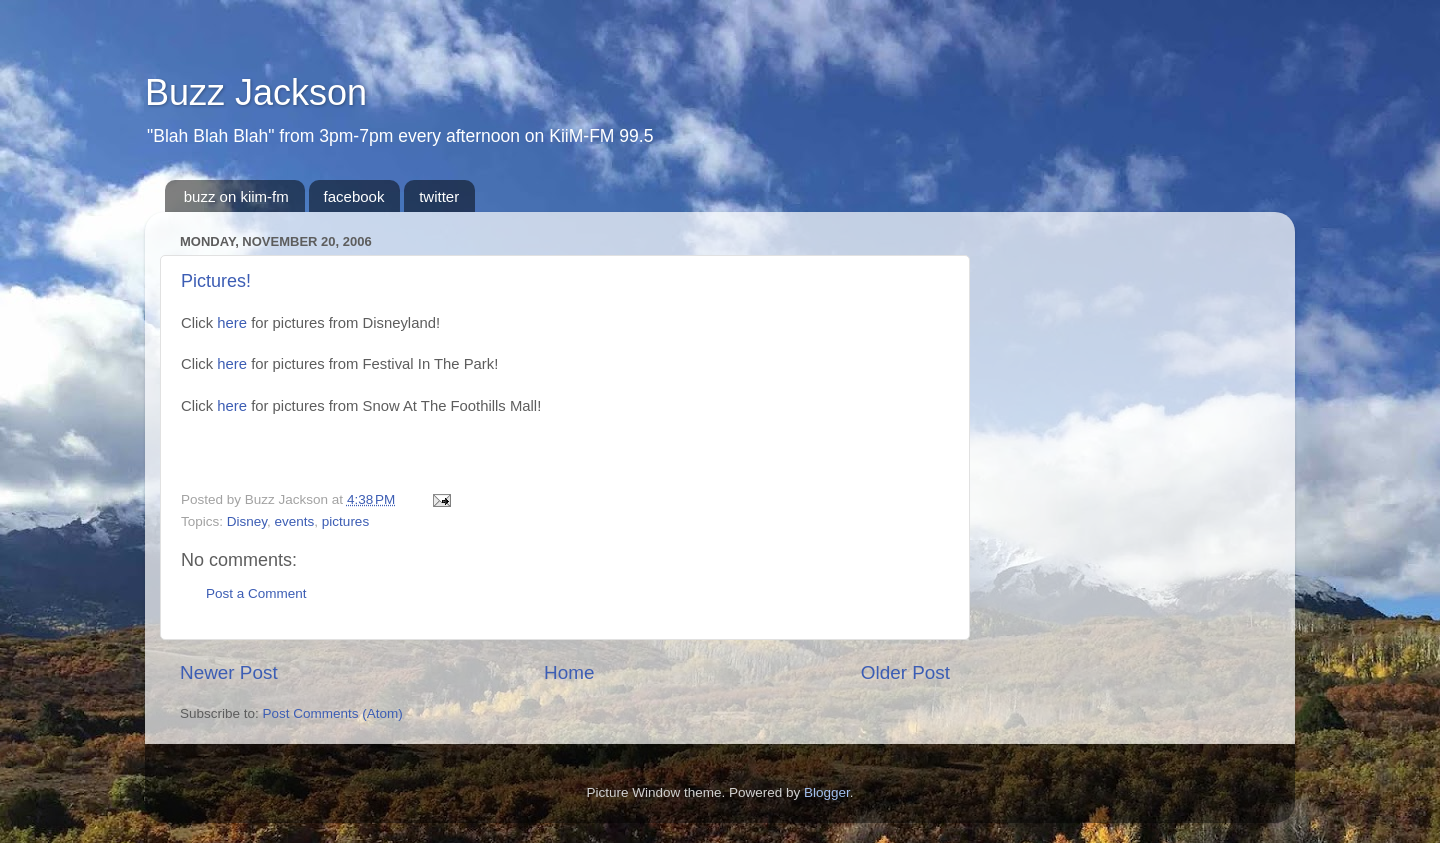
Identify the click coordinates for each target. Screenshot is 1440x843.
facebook (354, 196)
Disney (247, 521)
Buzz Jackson (256, 92)
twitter (439, 196)
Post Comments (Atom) (333, 713)
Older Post (905, 672)
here (232, 323)
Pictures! (216, 281)
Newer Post (229, 672)
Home (569, 672)
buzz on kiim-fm (236, 196)
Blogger (827, 792)
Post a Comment (256, 593)
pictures (345, 521)
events (295, 521)
